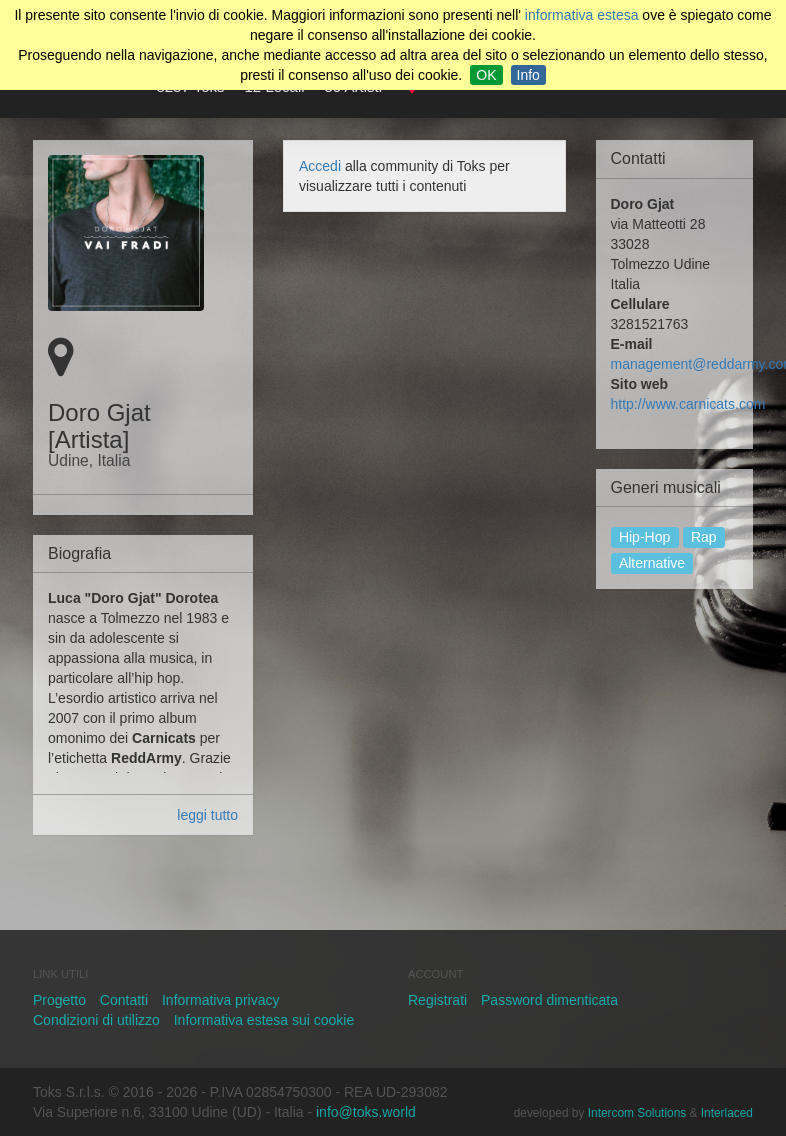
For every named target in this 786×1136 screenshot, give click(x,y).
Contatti (124, 1000)
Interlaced (727, 1113)
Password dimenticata (549, 1000)
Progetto (59, 1000)
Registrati (437, 1000)
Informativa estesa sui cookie (264, 1020)
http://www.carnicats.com (688, 404)
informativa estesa (582, 15)
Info (528, 75)
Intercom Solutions (637, 1113)
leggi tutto (207, 815)
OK (486, 75)
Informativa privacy (220, 1000)
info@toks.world (366, 1112)
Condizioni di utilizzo (96, 1020)
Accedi (320, 166)
